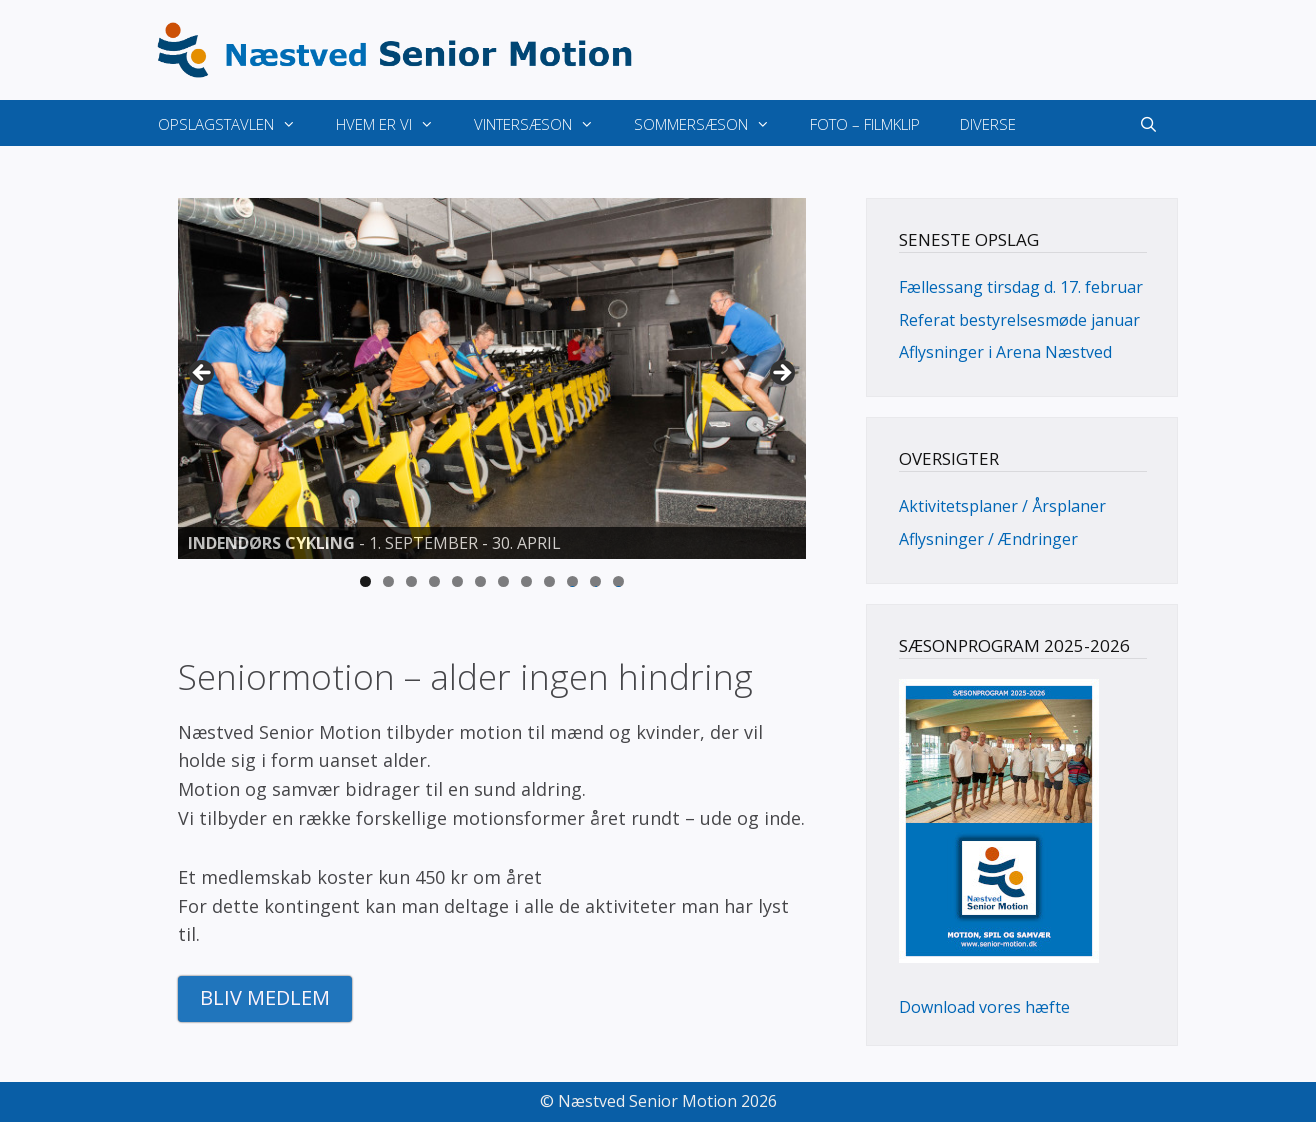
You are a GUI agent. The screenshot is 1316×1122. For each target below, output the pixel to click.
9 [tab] (549, 581)
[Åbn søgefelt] (1148, 124)
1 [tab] (365, 581)
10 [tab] (573, 581)
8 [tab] (526, 581)
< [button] (203, 374)
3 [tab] (411, 581)
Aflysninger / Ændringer (988, 539)
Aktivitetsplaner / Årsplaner (1002, 506)
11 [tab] (596, 581)
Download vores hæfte (984, 1007)
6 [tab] (480, 581)
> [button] (781, 374)
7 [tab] (503, 581)
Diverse (988, 124)
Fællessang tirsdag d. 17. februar (1021, 287)
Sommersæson (712, 124)
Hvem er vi (395, 124)
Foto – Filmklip (865, 124)
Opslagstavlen (237, 124)
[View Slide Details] (492, 379)
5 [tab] (457, 581)
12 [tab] (619, 581)
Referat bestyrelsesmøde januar (1019, 320)
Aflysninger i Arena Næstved (1005, 352)
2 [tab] (388, 581)
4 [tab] (434, 581)
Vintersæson (544, 124)
